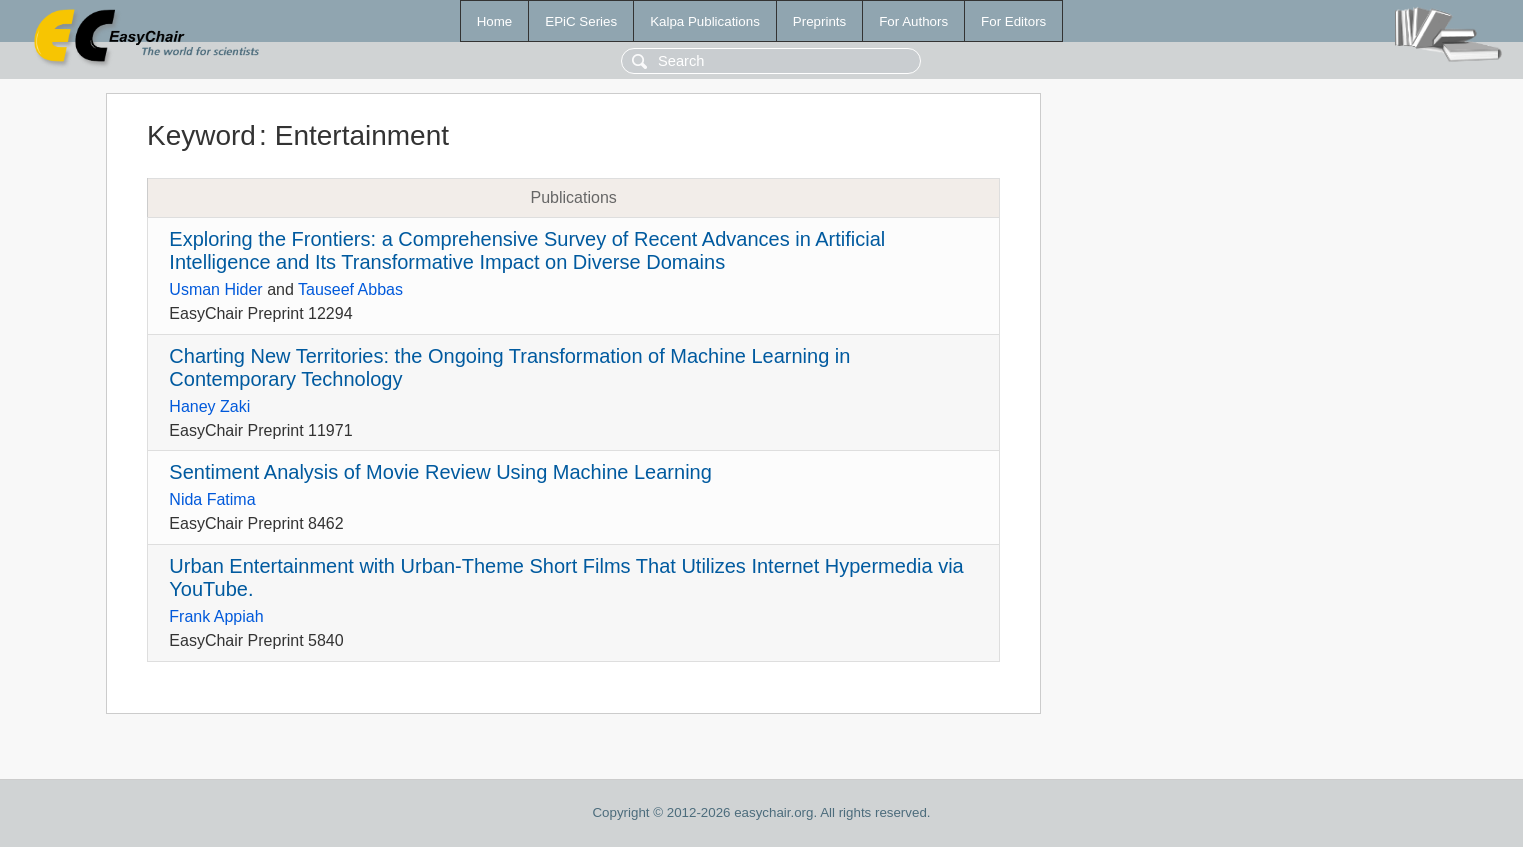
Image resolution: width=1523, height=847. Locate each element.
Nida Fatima (212, 499)
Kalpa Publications (705, 21)
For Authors (913, 21)
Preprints (819, 21)
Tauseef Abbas (350, 289)
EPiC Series (581, 21)
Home (495, 21)
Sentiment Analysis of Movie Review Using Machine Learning (440, 472)
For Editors (1013, 21)
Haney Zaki (209, 406)
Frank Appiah (216, 616)
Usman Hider (215, 289)
